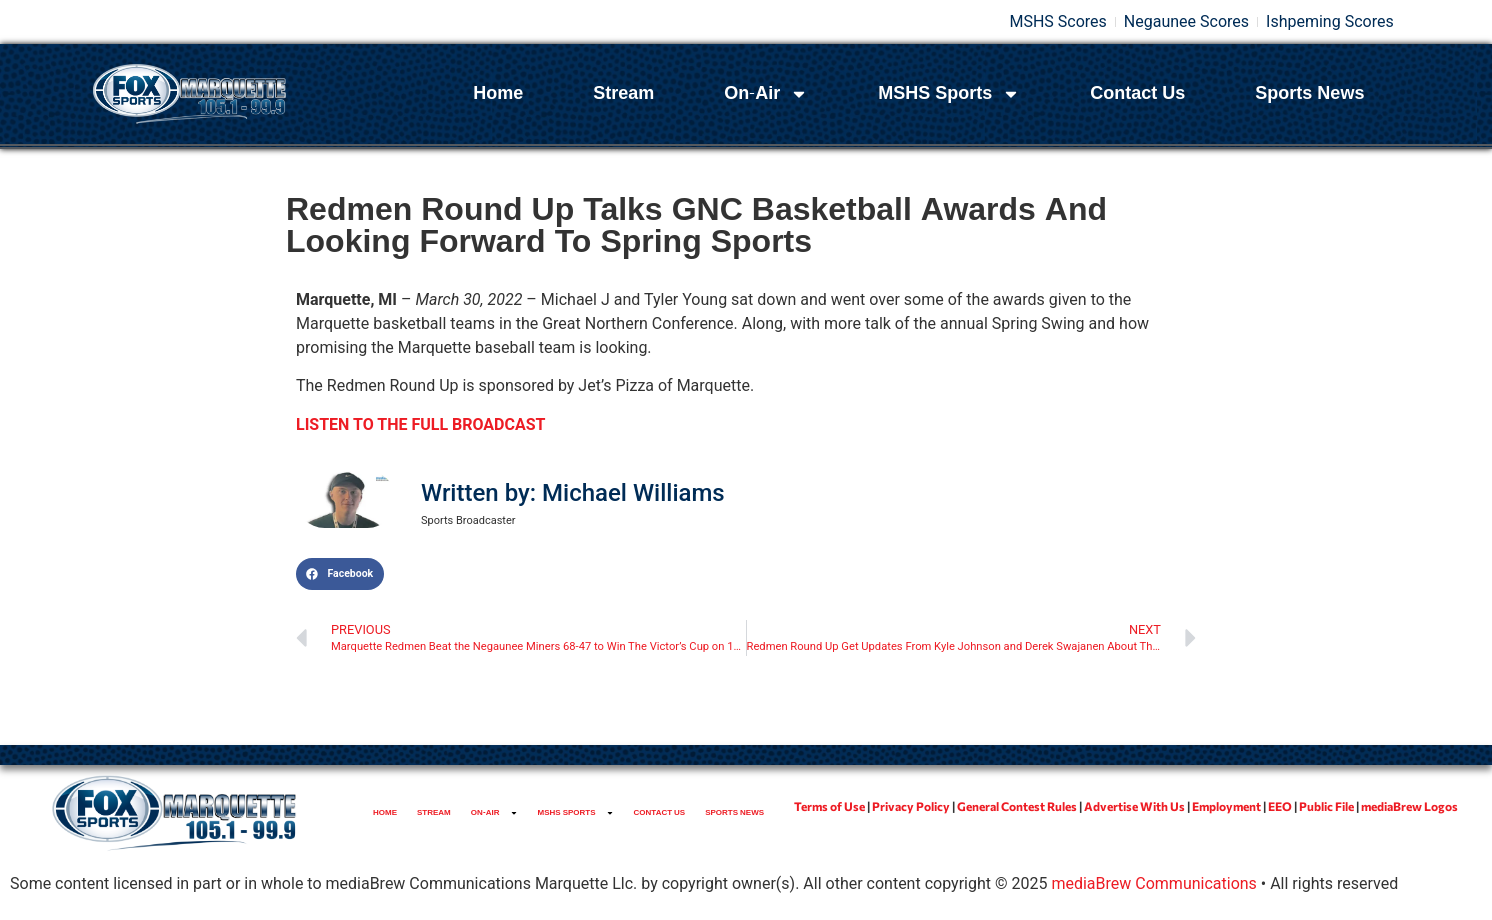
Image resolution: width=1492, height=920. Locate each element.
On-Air (766, 94)
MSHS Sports (949, 94)
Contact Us (1137, 93)
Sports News (1309, 93)
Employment (1226, 806)
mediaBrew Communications (1153, 883)
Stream (623, 93)
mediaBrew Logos (1409, 806)
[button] (340, 574)
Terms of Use (829, 806)
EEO (1280, 806)
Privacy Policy (911, 806)
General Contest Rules (1017, 806)
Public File (1326, 806)
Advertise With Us (1134, 806)
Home (498, 93)
